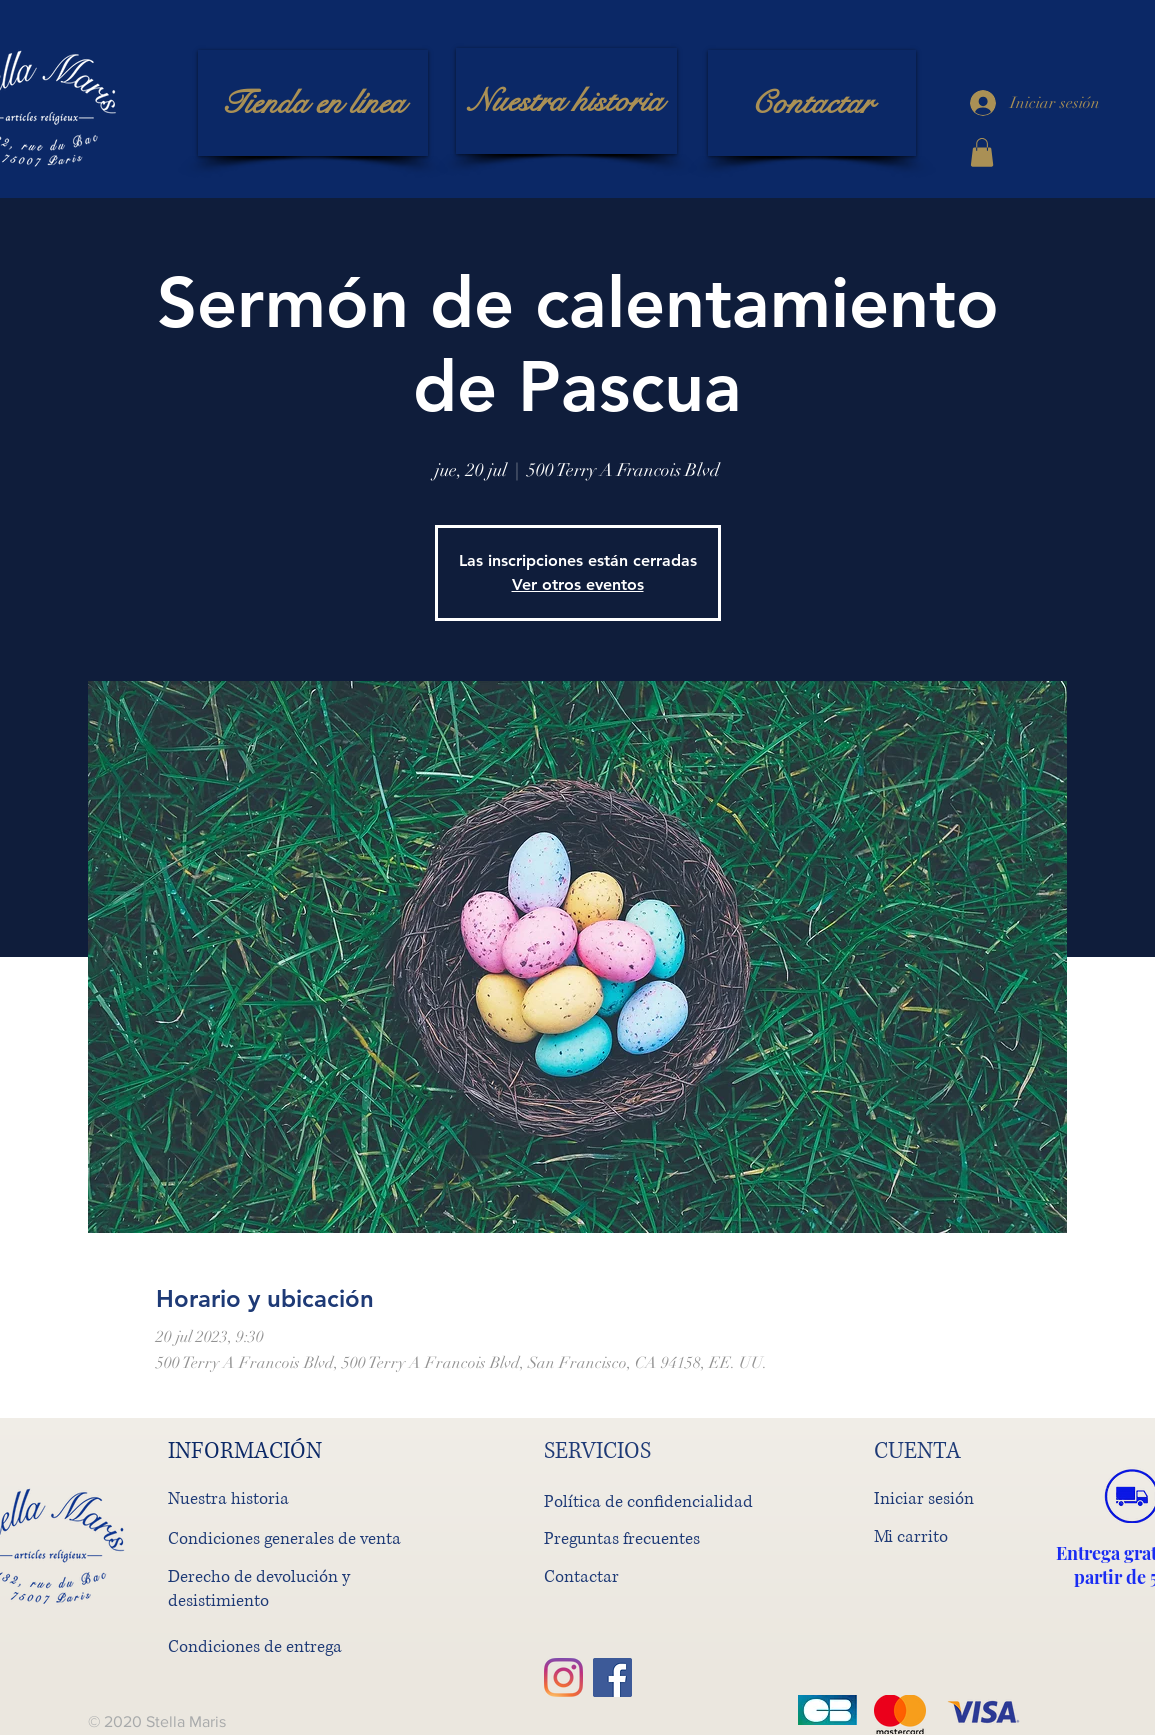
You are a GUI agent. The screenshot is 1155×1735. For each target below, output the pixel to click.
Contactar (581, 1576)
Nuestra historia (228, 1498)
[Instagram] (563, 1677)
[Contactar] (812, 103)
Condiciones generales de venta (284, 1538)
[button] (982, 152)
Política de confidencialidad (648, 1501)
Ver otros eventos (578, 584)
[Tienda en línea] (313, 103)
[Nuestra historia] (566, 101)
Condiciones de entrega (255, 1646)
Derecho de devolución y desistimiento (259, 1588)
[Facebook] (612, 1677)
